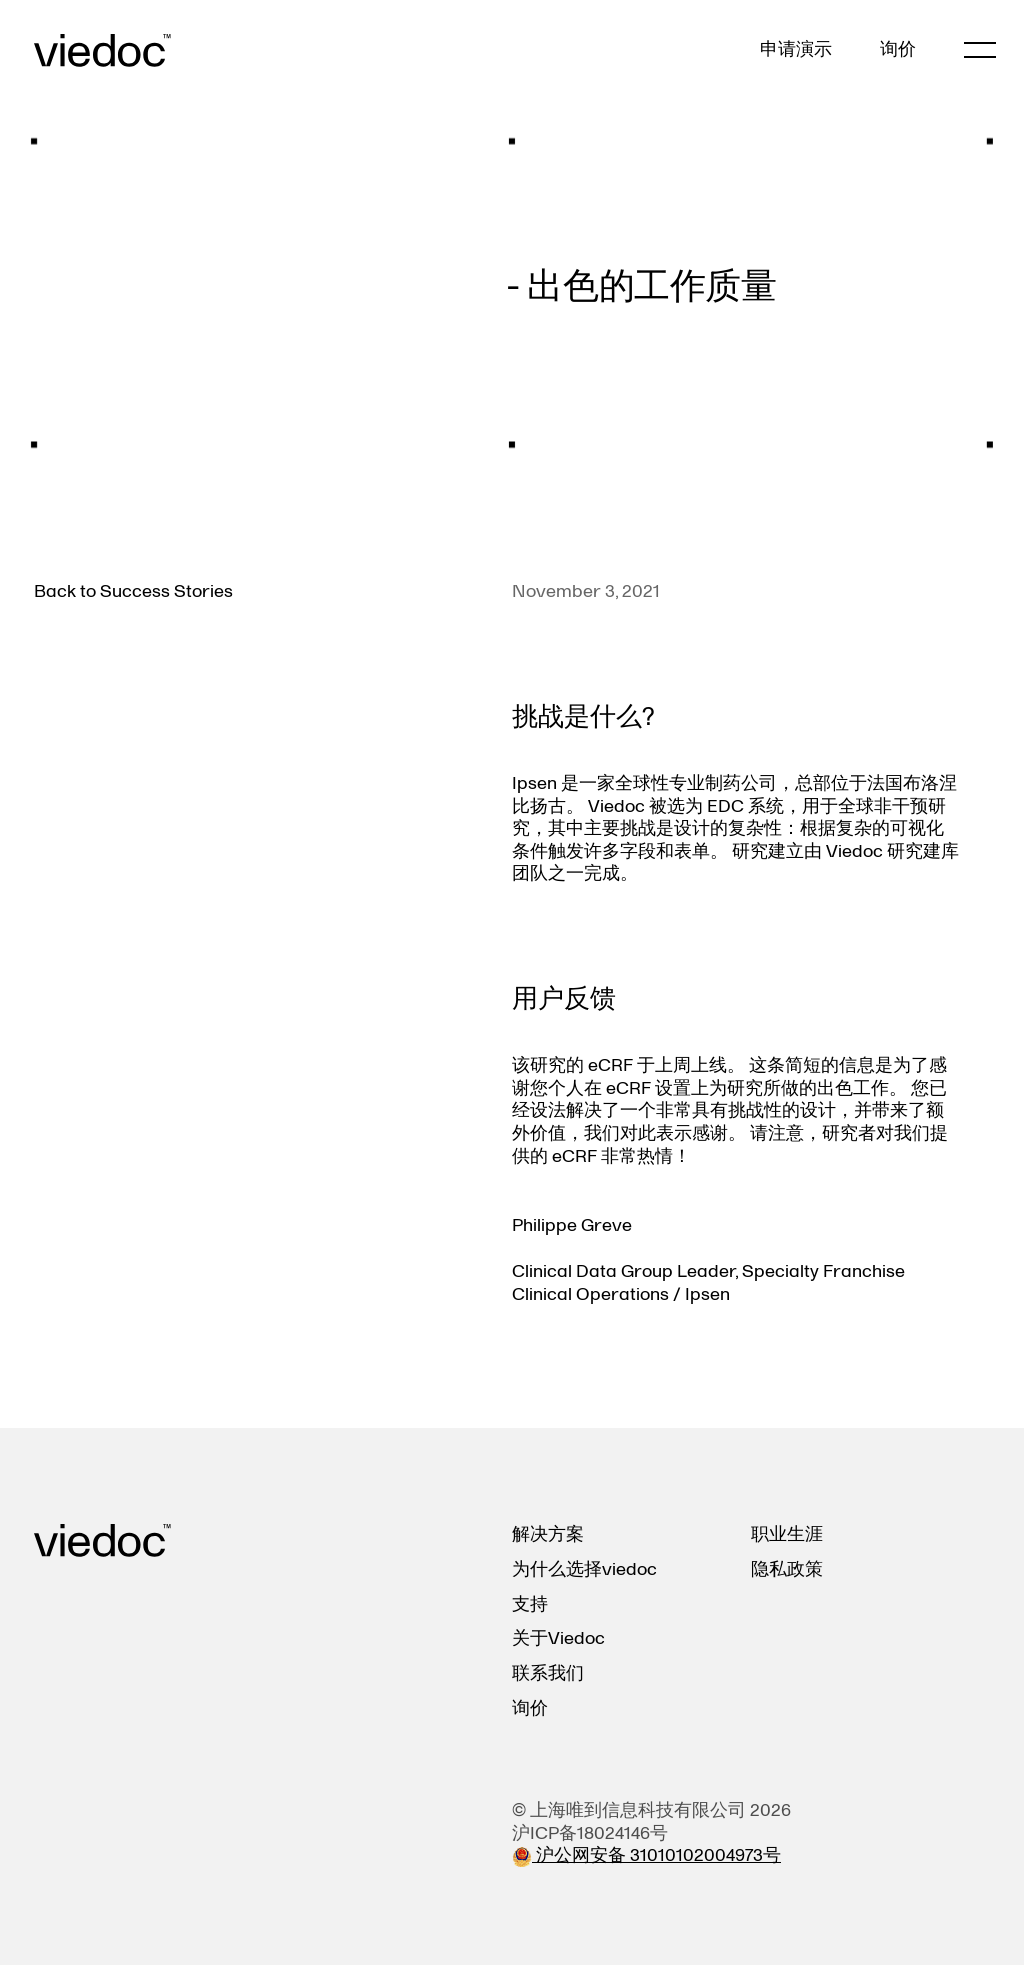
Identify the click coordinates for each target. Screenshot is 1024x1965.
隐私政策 (787, 1569)
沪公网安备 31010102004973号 (646, 1855)
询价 (898, 50)
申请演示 (796, 50)
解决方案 (548, 1534)
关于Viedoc (558, 1638)
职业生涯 (787, 1534)
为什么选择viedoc (584, 1569)
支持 (530, 1604)
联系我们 (548, 1673)
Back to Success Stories (133, 591)
